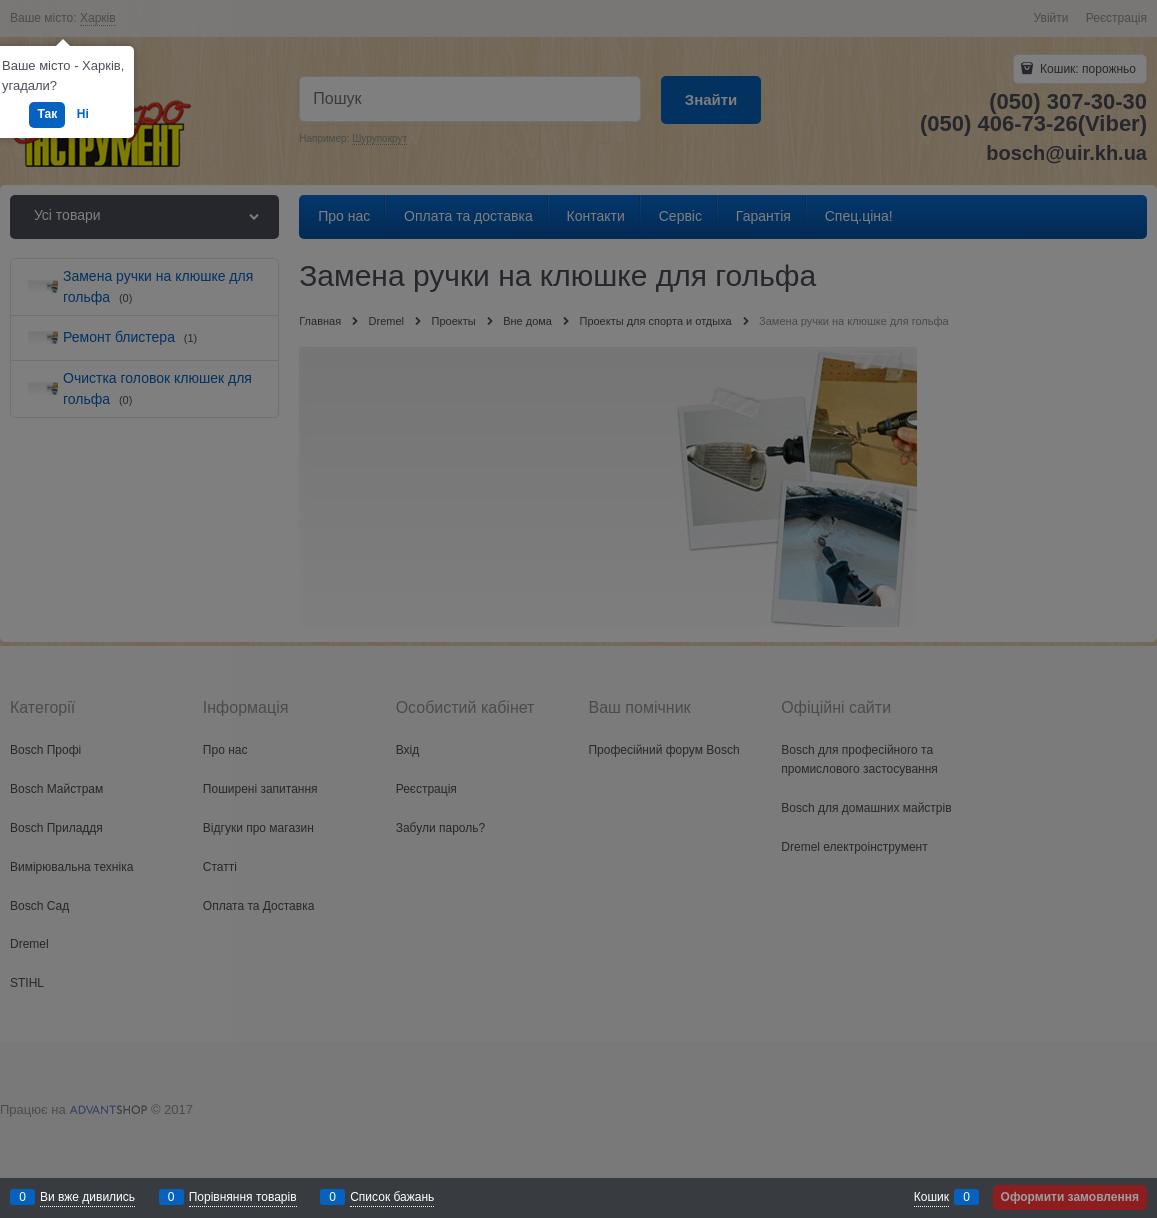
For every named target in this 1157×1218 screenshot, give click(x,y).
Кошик (931, 1197)
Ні (83, 114)
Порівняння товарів (243, 1197)
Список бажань (392, 1197)
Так (47, 114)
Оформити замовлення (1070, 1197)
